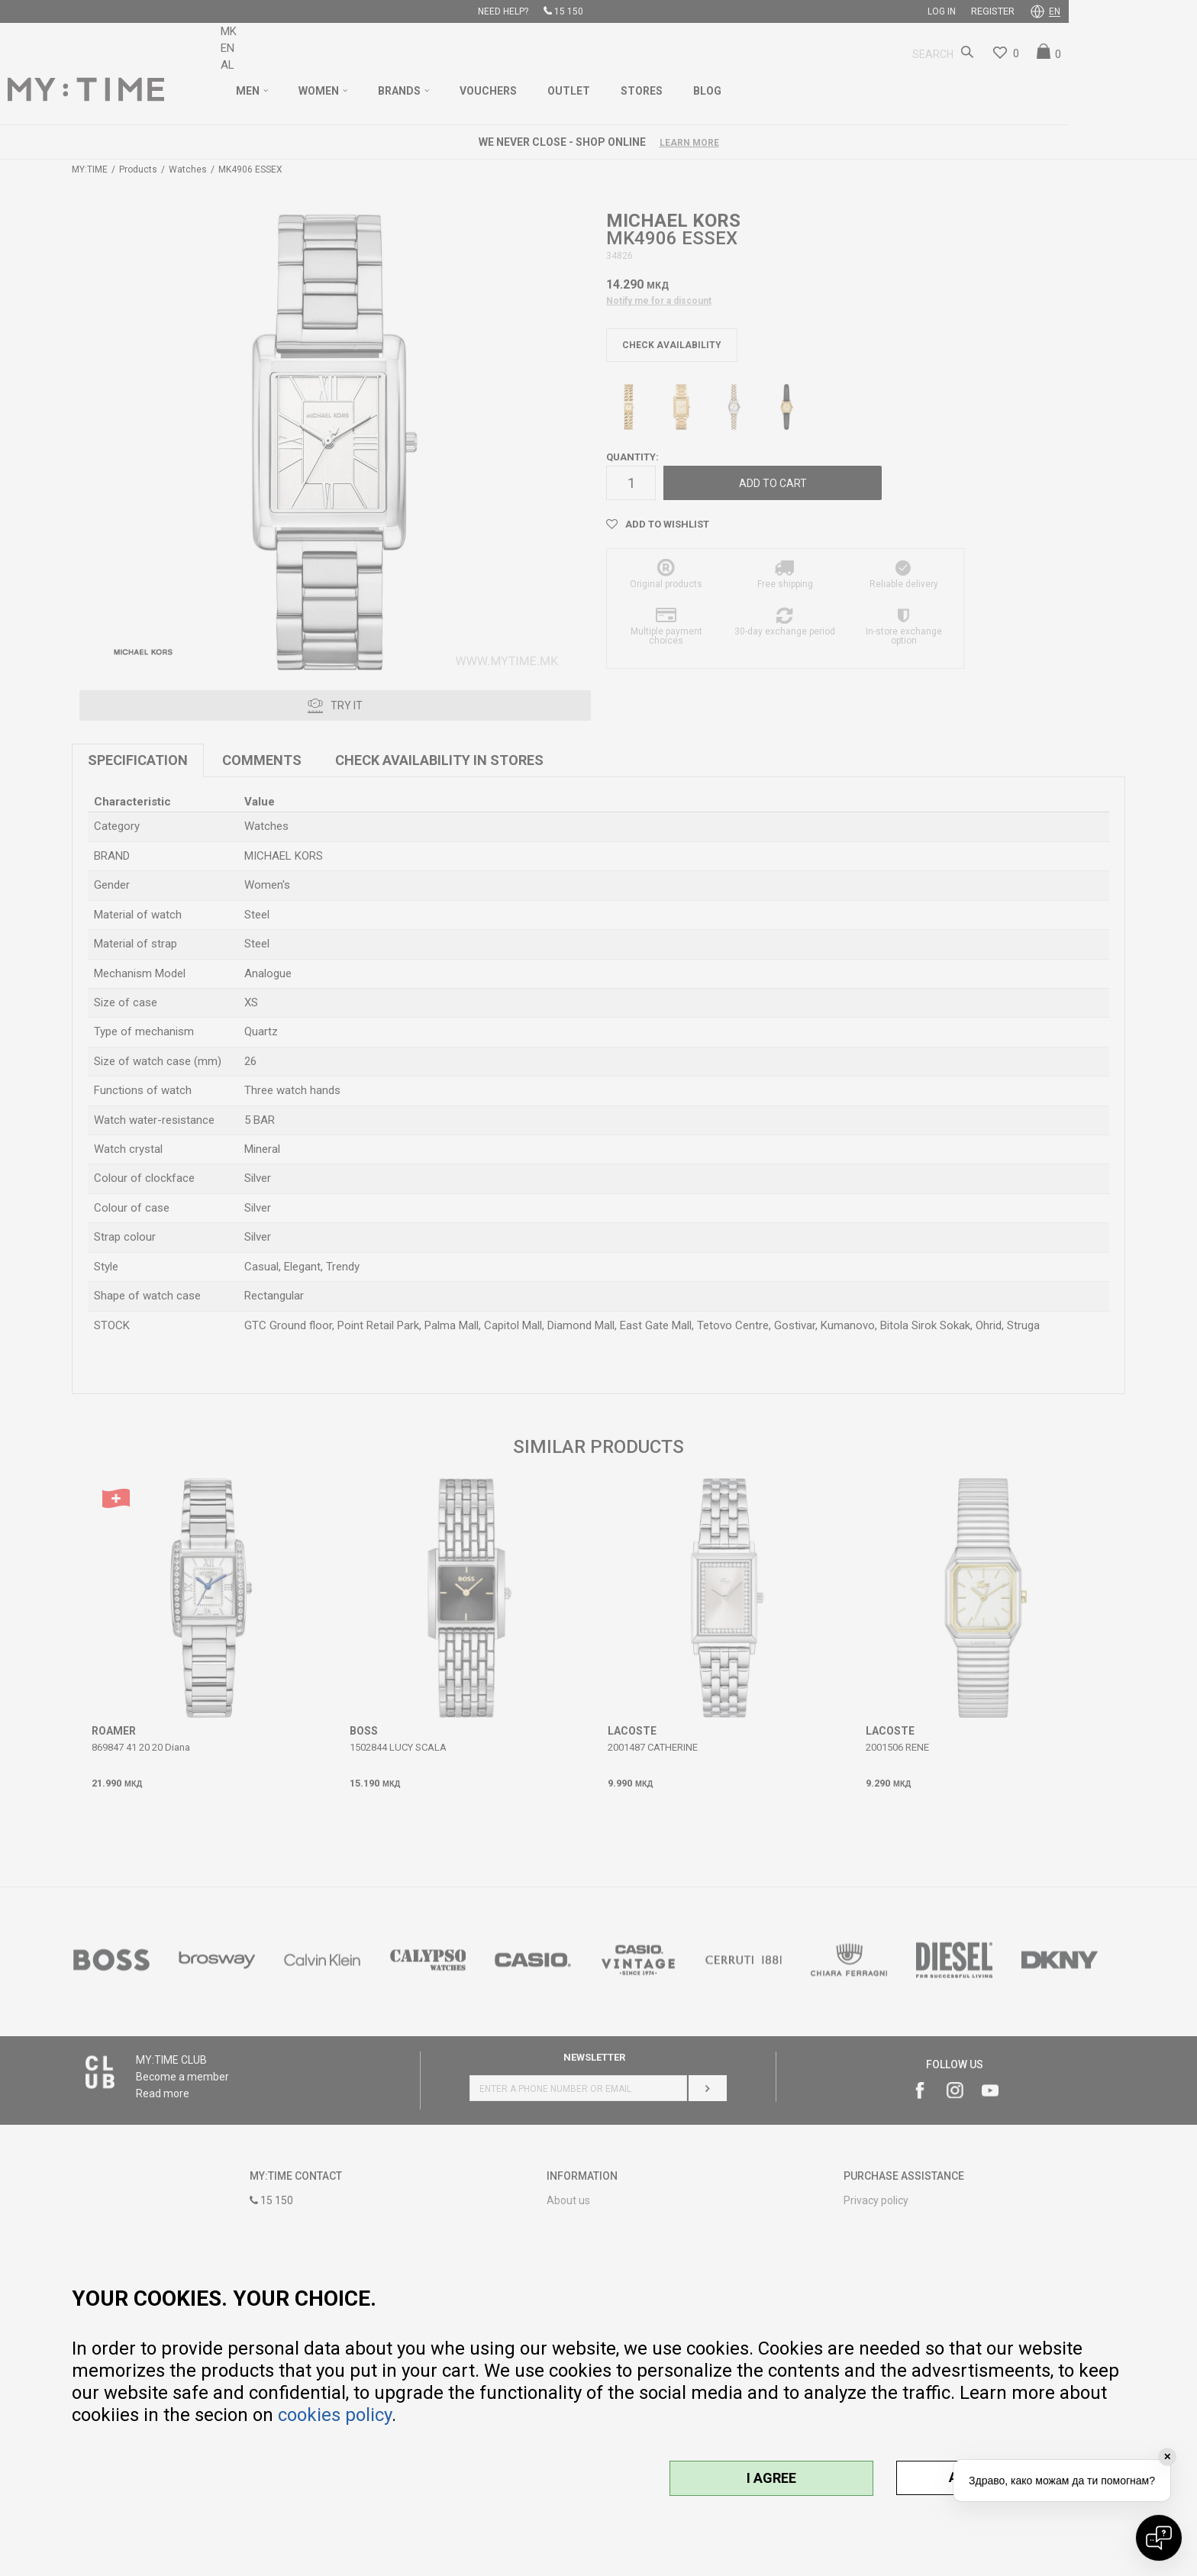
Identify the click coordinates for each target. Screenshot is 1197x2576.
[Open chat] (1159, 2538)
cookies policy (335, 2415)
